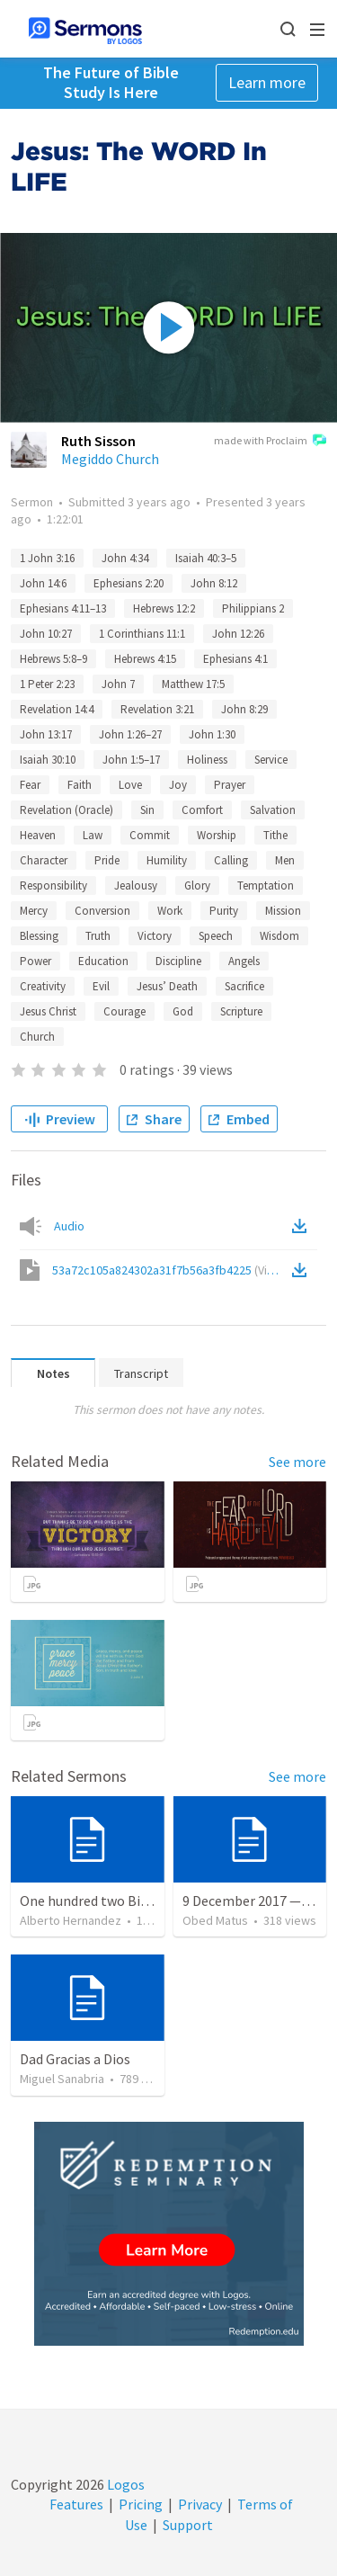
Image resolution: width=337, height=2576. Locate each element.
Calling (231, 860)
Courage (124, 1011)
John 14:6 (43, 583)
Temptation (265, 885)
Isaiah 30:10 (47, 759)
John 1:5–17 (131, 759)
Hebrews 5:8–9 (53, 658)
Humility (166, 860)
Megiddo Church (110, 459)
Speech (216, 936)
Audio (69, 1226)
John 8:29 (244, 709)
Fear (30, 784)
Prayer (229, 784)
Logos (124, 2484)
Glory (197, 885)
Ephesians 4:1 (235, 658)
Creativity (43, 986)
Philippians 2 (253, 608)
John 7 (118, 684)
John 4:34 (125, 558)
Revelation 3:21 (157, 709)
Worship (216, 835)
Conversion (102, 910)
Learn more (267, 82)
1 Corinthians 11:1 (142, 633)
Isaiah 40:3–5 (205, 558)
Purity (223, 910)
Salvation (273, 810)
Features (76, 2504)
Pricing (141, 2504)
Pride (107, 860)
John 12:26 (238, 633)
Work (169, 910)
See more (297, 1462)
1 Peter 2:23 (47, 684)
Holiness (207, 759)
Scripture (241, 1011)
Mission (283, 910)
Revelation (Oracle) (66, 810)
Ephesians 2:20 (128, 583)
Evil (101, 986)
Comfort (202, 810)
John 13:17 (46, 734)
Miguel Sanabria (62, 2079)
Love (130, 784)
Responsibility (53, 885)
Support (188, 2525)
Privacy (200, 2504)
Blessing (39, 936)
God (183, 1011)
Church (37, 1036)
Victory (154, 936)
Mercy (34, 910)
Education (103, 961)
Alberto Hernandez (70, 1920)
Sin (147, 810)
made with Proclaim (270, 442)
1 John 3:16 (47, 558)
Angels (244, 961)
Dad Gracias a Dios (75, 2059)
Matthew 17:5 (193, 684)
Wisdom (279, 936)
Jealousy (135, 885)
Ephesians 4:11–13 (63, 608)
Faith (79, 784)
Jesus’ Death (167, 986)
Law (92, 835)
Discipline (178, 961)
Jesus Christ (48, 1011)
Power (35, 961)
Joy (178, 784)
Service (271, 759)
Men (285, 860)
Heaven (38, 835)
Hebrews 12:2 (164, 608)
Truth (98, 936)
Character (43, 860)
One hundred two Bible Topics (111, 1901)
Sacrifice (244, 986)
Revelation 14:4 (56, 709)
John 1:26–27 (130, 734)
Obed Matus (215, 1920)
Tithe (275, 835)
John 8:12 (214, 583)
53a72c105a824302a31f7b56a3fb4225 (170, 1270)
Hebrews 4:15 (145, 658)
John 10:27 (46, 633)
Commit (149, 835)
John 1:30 (212, 734)
